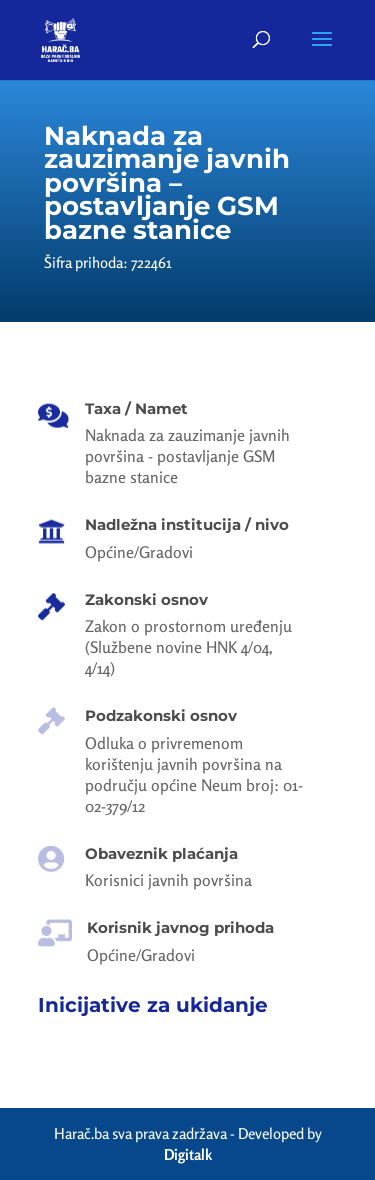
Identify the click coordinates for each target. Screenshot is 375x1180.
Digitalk (188, 1154)
